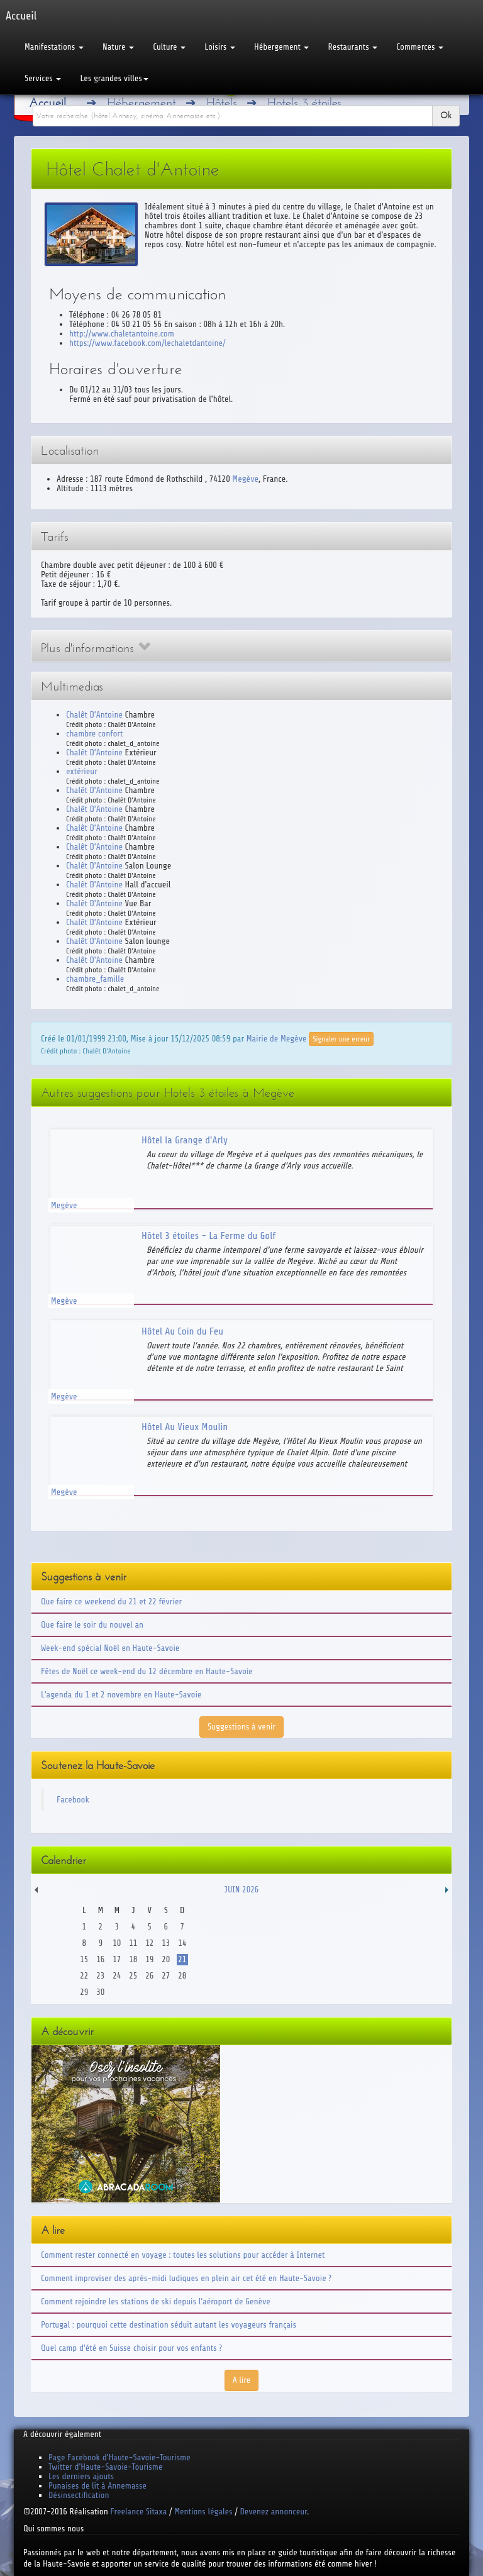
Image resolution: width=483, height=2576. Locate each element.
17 (117, 1959)
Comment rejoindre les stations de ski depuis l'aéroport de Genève (155, 2301)
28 (182, 1975)
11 (133, 1943)
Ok (446, 115)
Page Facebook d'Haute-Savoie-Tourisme (119, 2457)
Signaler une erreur (341, 1039)
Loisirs (219, 47)
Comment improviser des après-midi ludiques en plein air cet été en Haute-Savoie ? (186, 2278)
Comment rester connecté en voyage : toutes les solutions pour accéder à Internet (183, 2255)
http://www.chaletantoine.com (121, 333)
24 (117, 1975)
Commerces (419, 47)
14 (182, 1943)
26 (149, 1975)
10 (117, 1943)
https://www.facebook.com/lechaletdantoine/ (147, 343)
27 (166, 1975)
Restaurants (352, 47)
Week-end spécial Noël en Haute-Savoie (110, 1648)
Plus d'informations (95, 648)
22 (84, 1975)
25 (133, 1975)
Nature (118, 47)
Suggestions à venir (241, 1726)
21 (182, 1959)
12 (149, 1943)
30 (100, 1992)
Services (43, 78)
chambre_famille (95, 979)
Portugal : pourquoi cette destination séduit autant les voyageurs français (168, 2324)
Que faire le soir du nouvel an (92, 1624)
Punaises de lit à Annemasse (97, 2485)
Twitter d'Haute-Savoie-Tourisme (105, 2467)
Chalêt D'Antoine (94, 714)
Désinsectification (78, 2495)
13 (166, 1943)
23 (100, 1975)
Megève (245, 479)
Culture (169, 47)
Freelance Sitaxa (138, 2511)
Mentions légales (203, 2511)
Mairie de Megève (277, 1038)
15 (84, 1959)
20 (166, 1959)
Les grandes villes (114, 78)
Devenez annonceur (274, 2511)
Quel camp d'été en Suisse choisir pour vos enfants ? (131, 2348)
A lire (242, 2380)
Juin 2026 (242, 1889)
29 (84, 1992)
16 (100, 1959)
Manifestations (54, 47)
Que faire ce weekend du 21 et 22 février (111, 1601)
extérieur (81, 771)
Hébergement (281, 47)
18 (133, 1959)
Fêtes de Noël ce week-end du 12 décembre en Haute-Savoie (147, 1671)
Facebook (73, 1799)
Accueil (47, 103)
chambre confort (94, 733)
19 (149, 1959)
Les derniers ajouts (81, 2476)
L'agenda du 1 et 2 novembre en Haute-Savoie (121, 1694)
